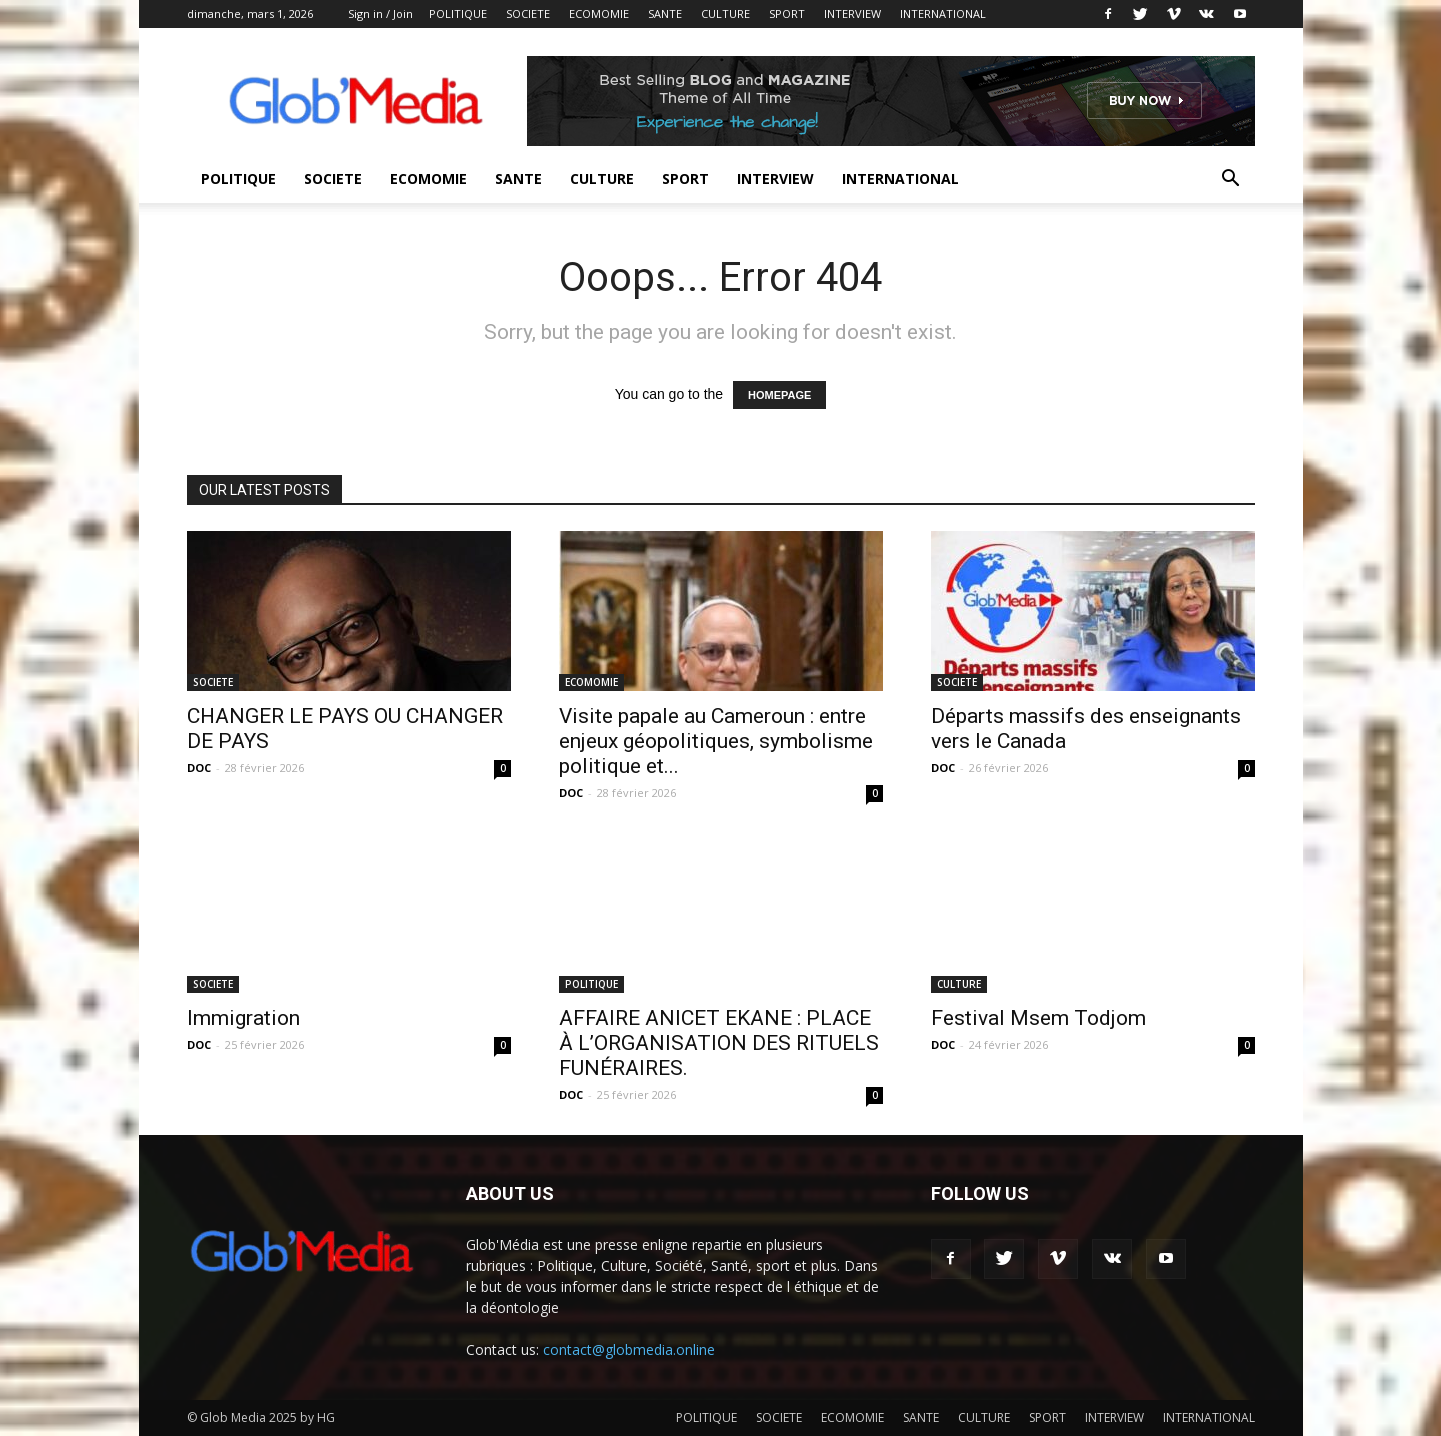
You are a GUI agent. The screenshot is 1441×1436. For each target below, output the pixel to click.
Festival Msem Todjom (1038, 1018)
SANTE (665, 13)
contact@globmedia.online (629, 1349)
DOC (199, 767)
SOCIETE (528, 13)
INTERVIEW (852, 13)
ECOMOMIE (599, 13)
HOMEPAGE (779, 395)
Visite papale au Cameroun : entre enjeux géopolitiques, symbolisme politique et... (716, 741)
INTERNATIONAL (943, 13)
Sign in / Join (380, 13)
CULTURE (725, 13)
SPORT (787, 13)
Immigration (243, 1018)
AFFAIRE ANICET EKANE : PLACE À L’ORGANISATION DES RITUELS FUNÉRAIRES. (719, 1043)
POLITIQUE (458, 13)
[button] (1231, 180)
